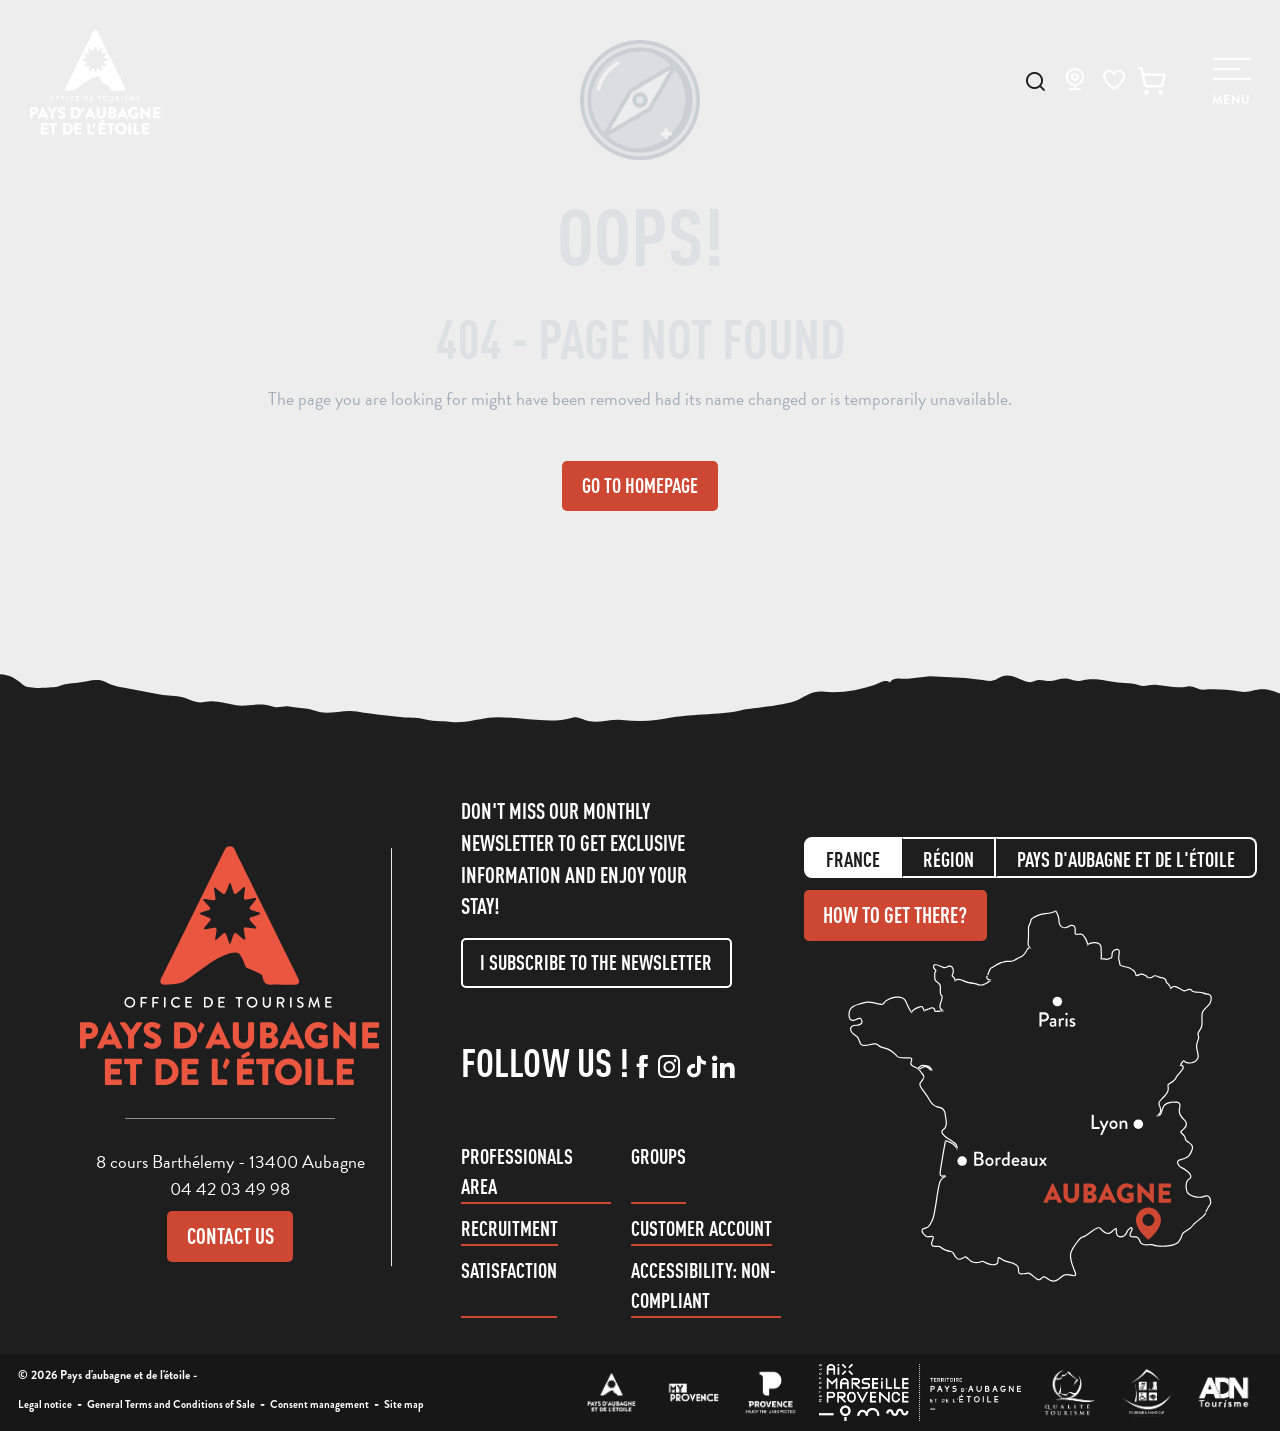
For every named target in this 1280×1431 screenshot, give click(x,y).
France (853, 859)
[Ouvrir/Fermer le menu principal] (1230, 83)
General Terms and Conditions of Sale (171, 1404)
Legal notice (45, 1404)
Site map (404, 1404)
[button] (1035, 81)
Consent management (319, 1404)
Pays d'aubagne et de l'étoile (1126, 859)
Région (948, 859)
